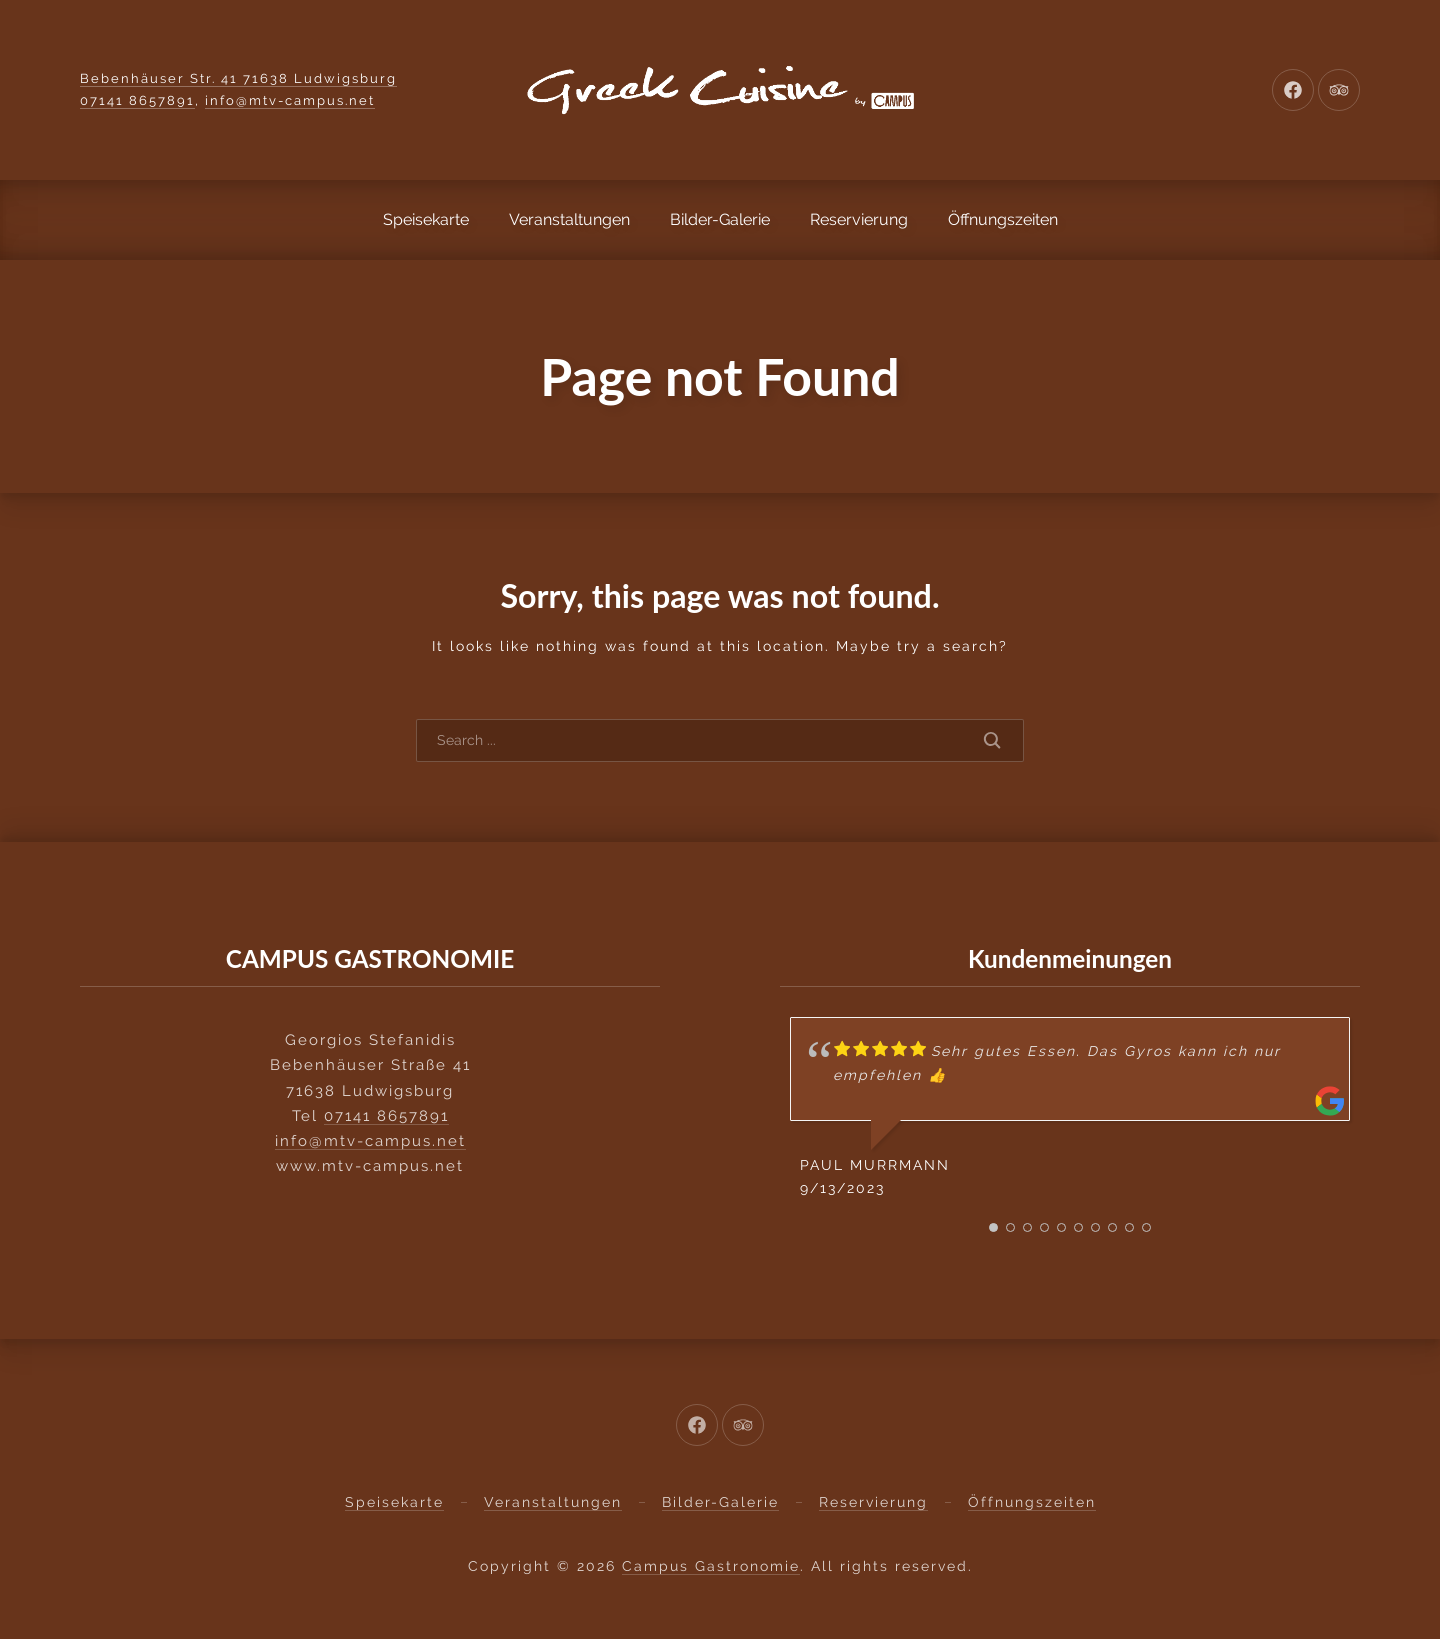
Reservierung (859, 219)
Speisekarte (426, 219)
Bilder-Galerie (720, 219)
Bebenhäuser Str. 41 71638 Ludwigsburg (238, 78)
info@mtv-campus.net (290, 100)
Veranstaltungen (569, 219)
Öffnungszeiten (1003, 219)
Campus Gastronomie (711, 1566)
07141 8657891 (137, 100)
